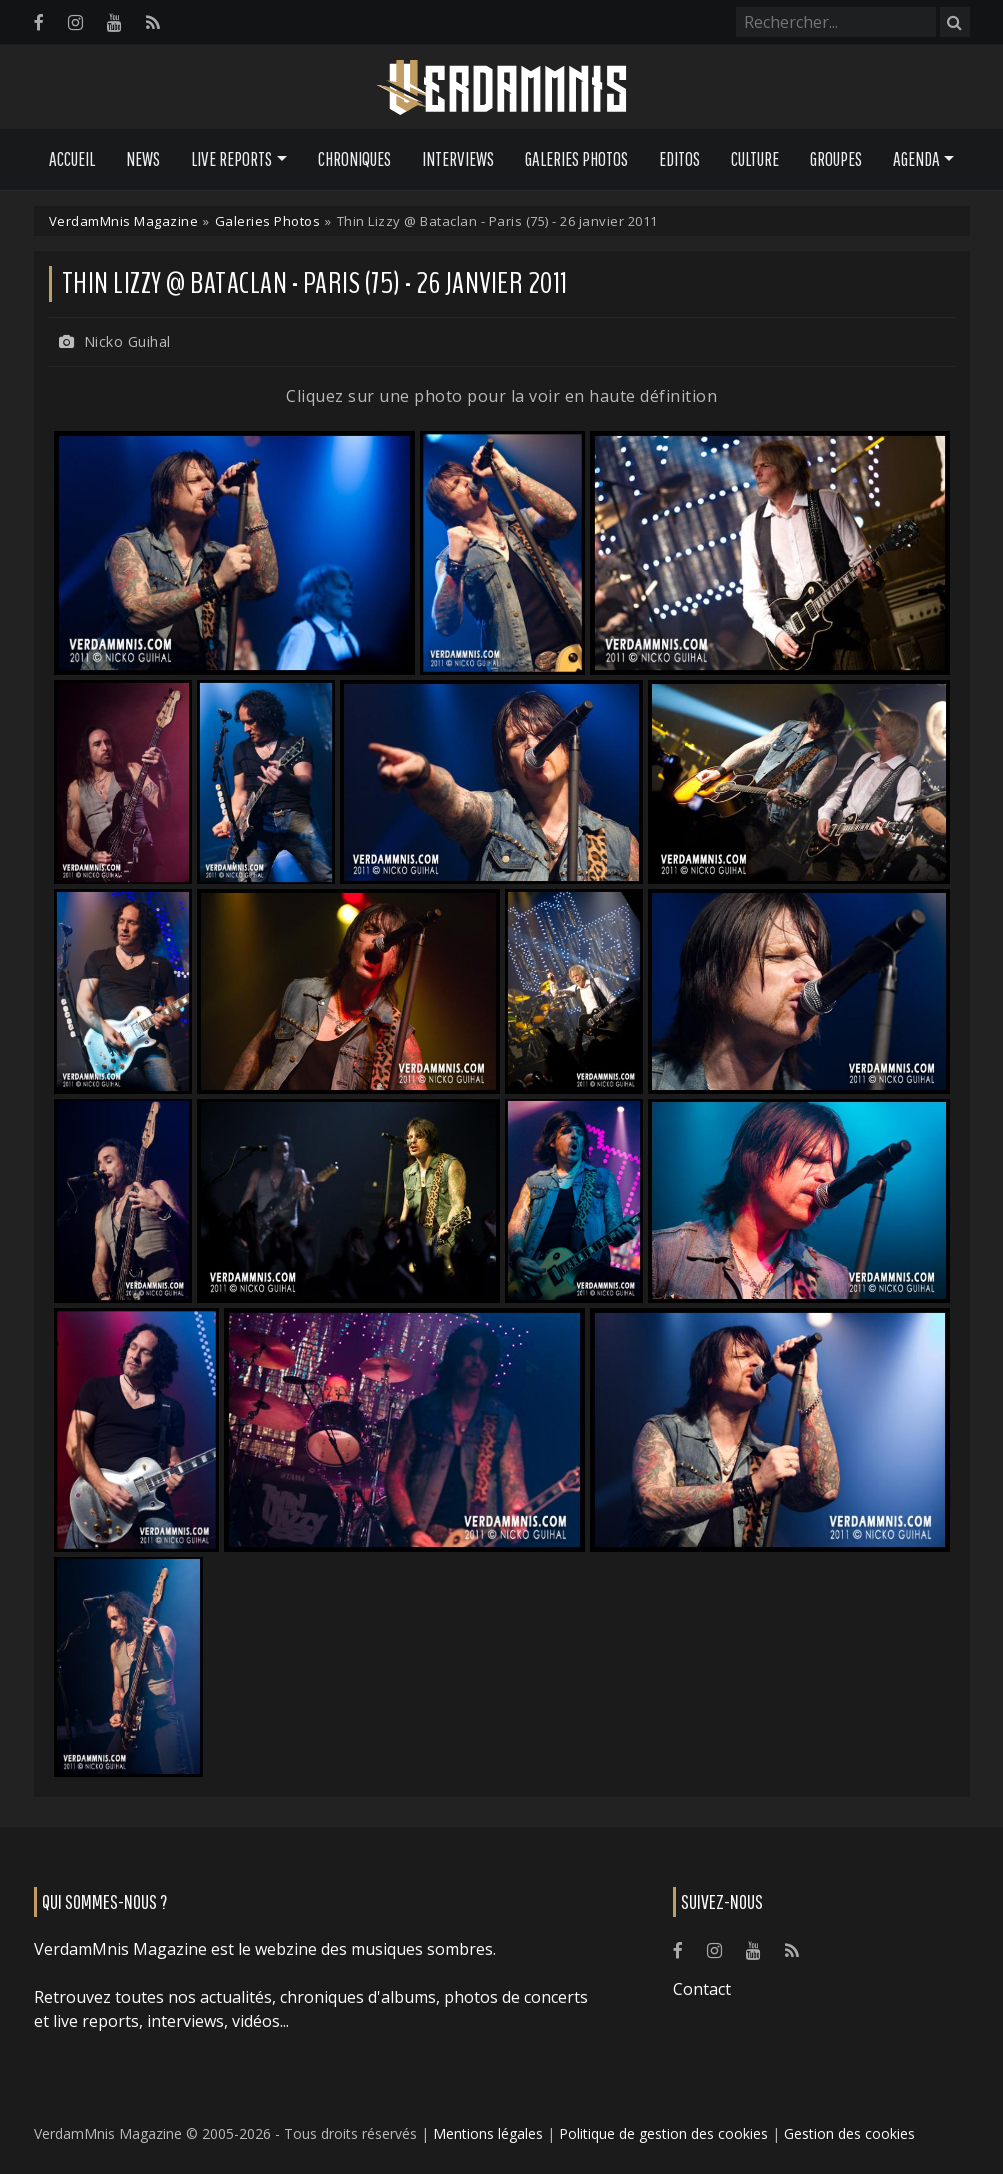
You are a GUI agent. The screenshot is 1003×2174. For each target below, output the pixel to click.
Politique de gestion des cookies (663, 2133)
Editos (679, 159)
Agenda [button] (916, 159)
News (143, 159)
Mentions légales (488, 2133)
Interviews (458, 159)
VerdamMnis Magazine (124, 221)
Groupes (836, 159)
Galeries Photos (576, 159)
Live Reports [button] (231, 159)
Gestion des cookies (849, 2133)
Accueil (72, 159)
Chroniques (354, 159)
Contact (702, 1989)
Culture (755, 159)
